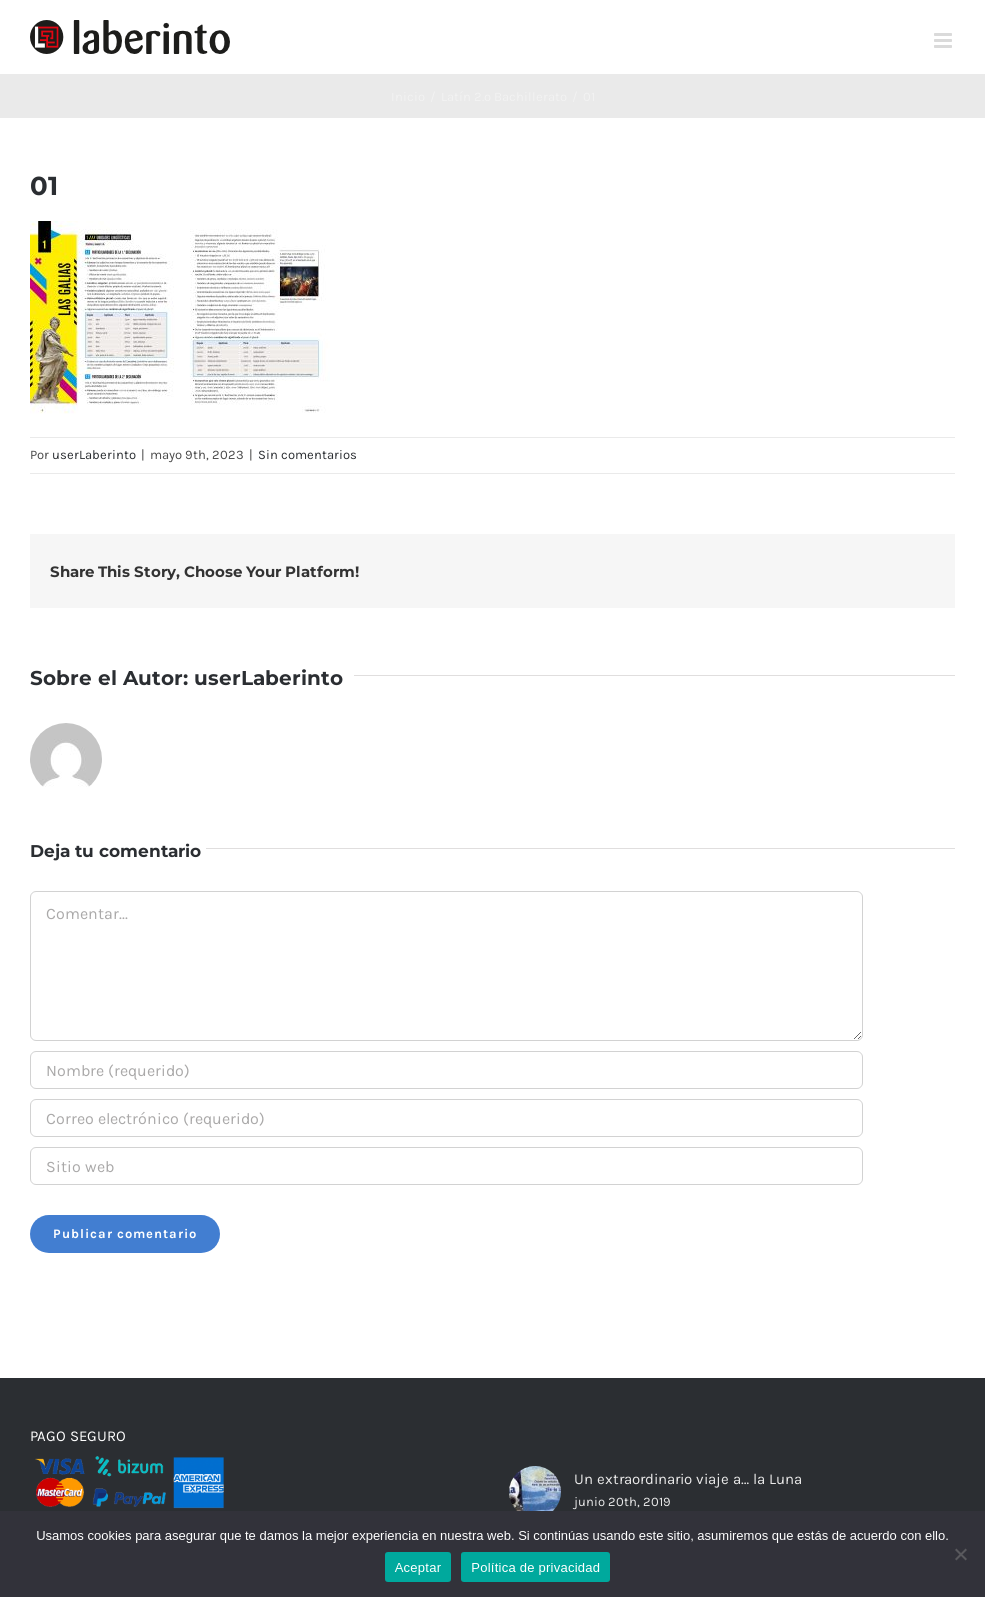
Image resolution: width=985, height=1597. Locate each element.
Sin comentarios (307, 454)
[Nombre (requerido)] (446, 1070)
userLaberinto (94, 454)
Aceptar (418, 1567)
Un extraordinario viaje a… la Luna (688, 1479)
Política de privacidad (535, 1567)
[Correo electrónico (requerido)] (446, 1118)
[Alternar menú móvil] (944, 40)
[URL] (446, 1166)
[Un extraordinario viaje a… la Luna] (535, 1492)
